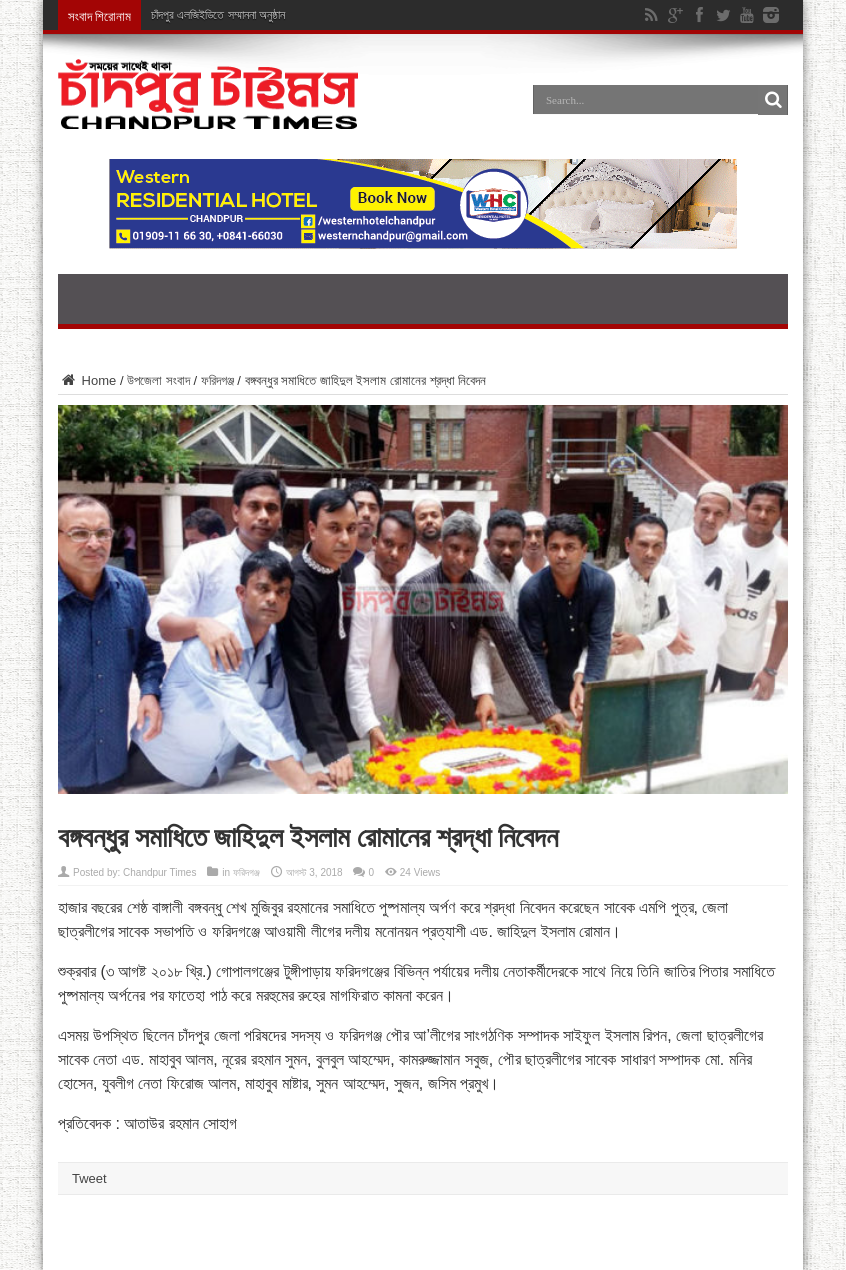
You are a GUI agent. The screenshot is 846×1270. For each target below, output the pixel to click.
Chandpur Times (159, 872)
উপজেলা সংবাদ (158, 380)
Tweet (89, 1178)
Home (87, 380)
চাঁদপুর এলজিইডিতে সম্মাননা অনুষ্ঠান (218, 15)
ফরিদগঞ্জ (217, 380)
